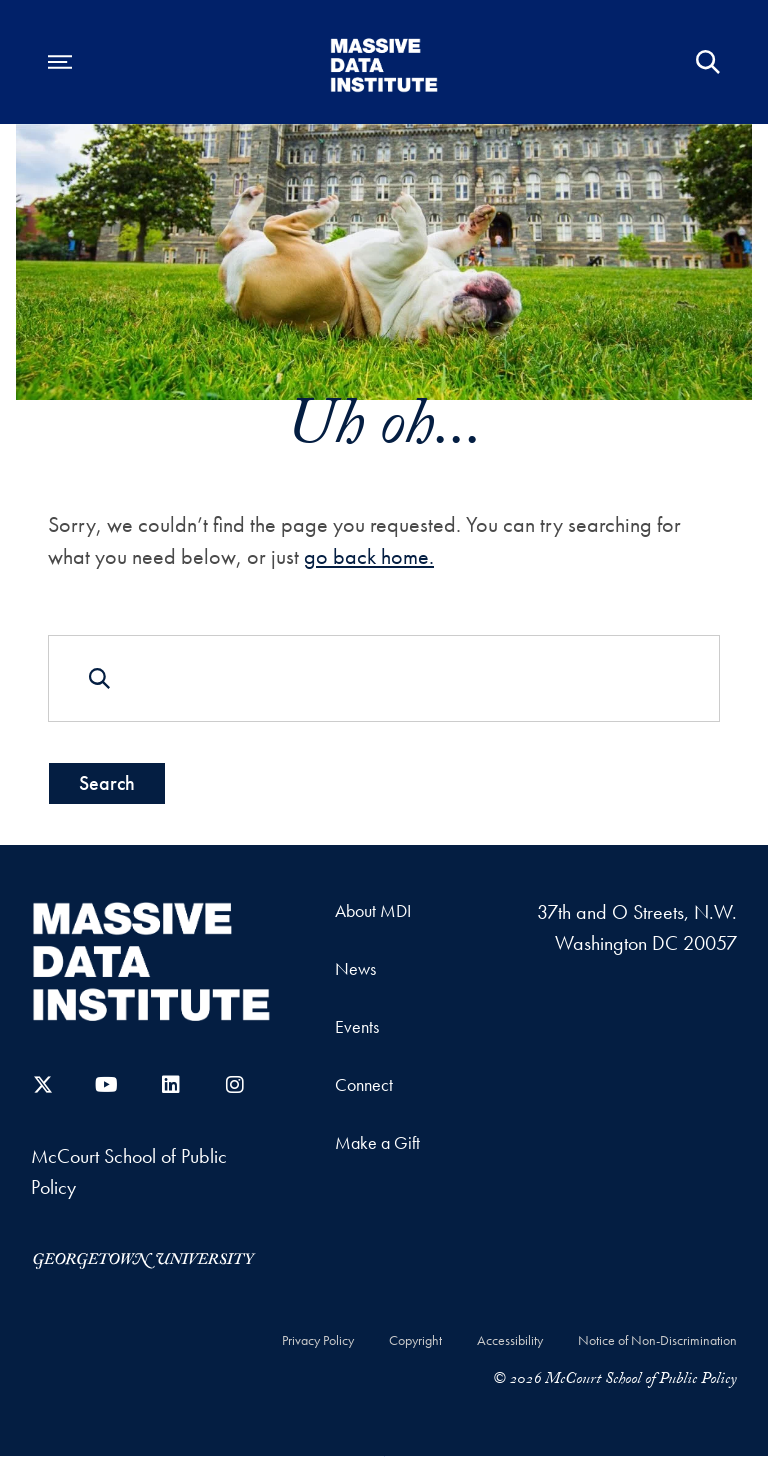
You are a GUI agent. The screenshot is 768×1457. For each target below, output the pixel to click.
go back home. (369, 556)
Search (107, 783)
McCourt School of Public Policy (129, 1172)
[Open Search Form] (708, 62)
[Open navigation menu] (60, 62)
